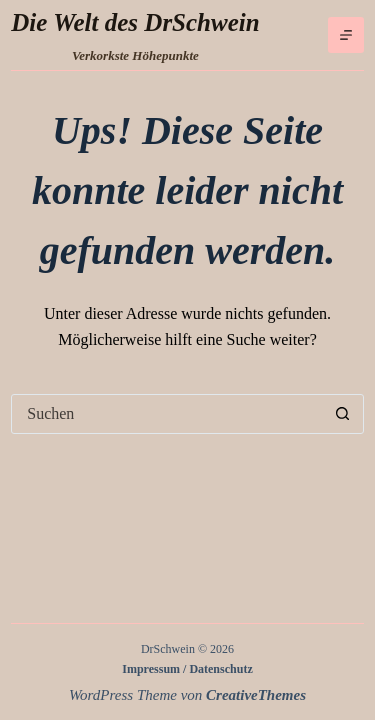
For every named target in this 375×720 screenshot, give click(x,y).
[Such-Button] (343, 414)
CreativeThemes (256, 695)
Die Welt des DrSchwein (135, 22)
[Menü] (346, 35)
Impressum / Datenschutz (187, 669)
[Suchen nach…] (167, 414)
